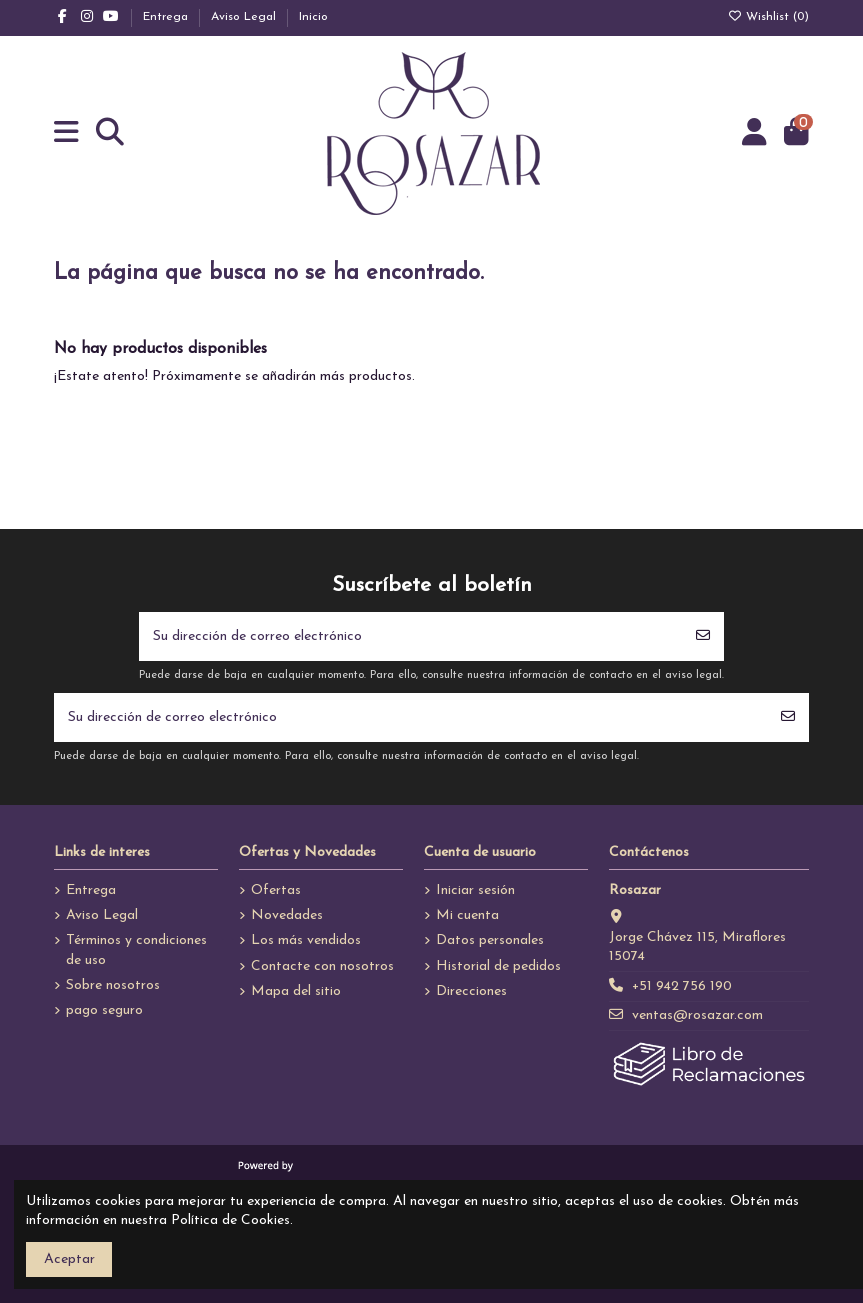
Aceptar (69, 1259)
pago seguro (104, 1010)
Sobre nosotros (113, 985)
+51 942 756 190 (682, 986)
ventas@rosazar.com (697, 1015)
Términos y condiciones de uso (136, 950)
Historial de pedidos (498, 966)
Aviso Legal (245, 17)
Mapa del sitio (296, 991)
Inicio (313, 17)
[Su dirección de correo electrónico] (411, 636)
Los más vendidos (306, 940)
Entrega (167, 17)
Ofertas (276, 890)
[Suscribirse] (703, 636)
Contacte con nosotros (322, 966)
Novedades (287, 915)
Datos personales (490, 940)
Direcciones (471, 991)
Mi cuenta (467, 915)
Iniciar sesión (475, 890)
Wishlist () (768, 17)
